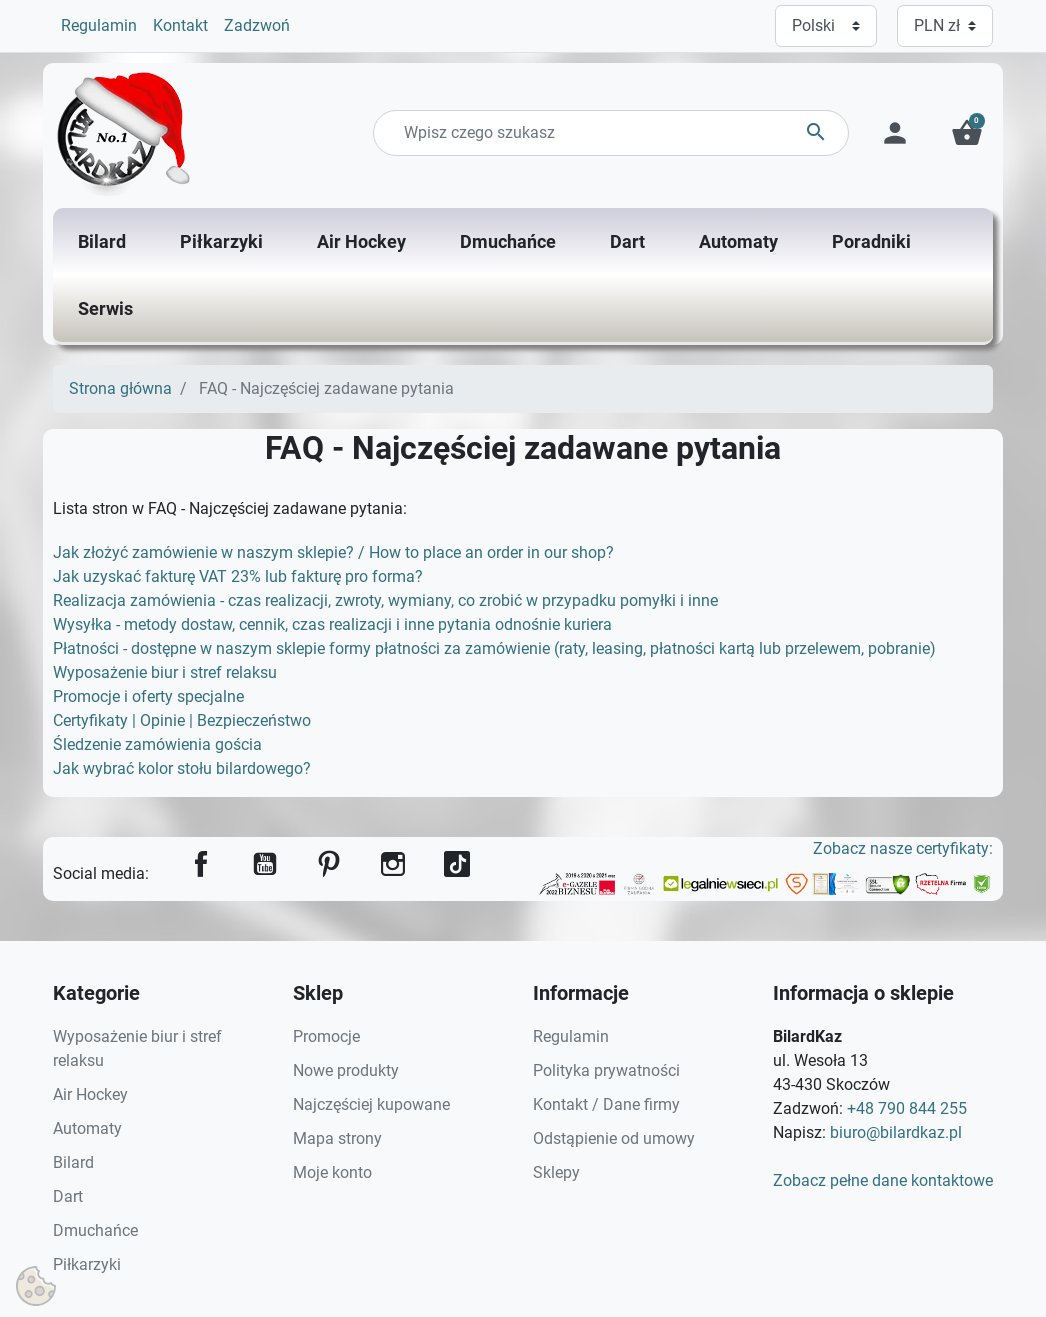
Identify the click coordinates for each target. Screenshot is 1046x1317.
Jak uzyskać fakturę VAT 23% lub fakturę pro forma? (238, 576)
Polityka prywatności (606, 1070)
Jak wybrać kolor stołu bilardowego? (182, 768)
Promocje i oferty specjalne (148, 696)
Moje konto (332, 1172)
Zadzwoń (257, 25)
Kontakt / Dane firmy (606, 1104)
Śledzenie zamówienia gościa (157, 744)
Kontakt (180, 25)
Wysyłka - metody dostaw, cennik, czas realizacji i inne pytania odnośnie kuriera (332, 624)
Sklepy (556, 1172)
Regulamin (99, 25)
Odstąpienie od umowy (614, 1138)
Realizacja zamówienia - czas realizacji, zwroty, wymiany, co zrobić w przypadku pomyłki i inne (385, 600)
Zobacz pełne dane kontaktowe (883, 1180)
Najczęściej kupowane (371, 1104)
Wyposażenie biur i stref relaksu (165, 672)
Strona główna (120, 388)
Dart (68, 1196)
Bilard (73, 1162)
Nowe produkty (346, 1070)
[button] (967, 133)
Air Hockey (90, 1094)
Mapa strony (337, 1138)
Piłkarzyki (87, 1264)
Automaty (87, 1128)
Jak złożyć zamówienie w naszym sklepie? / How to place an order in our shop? (333, 552)
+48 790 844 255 (907, 1108)
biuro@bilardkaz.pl (896, 1132)
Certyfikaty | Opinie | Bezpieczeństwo (182, 720)
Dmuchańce (95, 1230)
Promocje (326, 1036)
